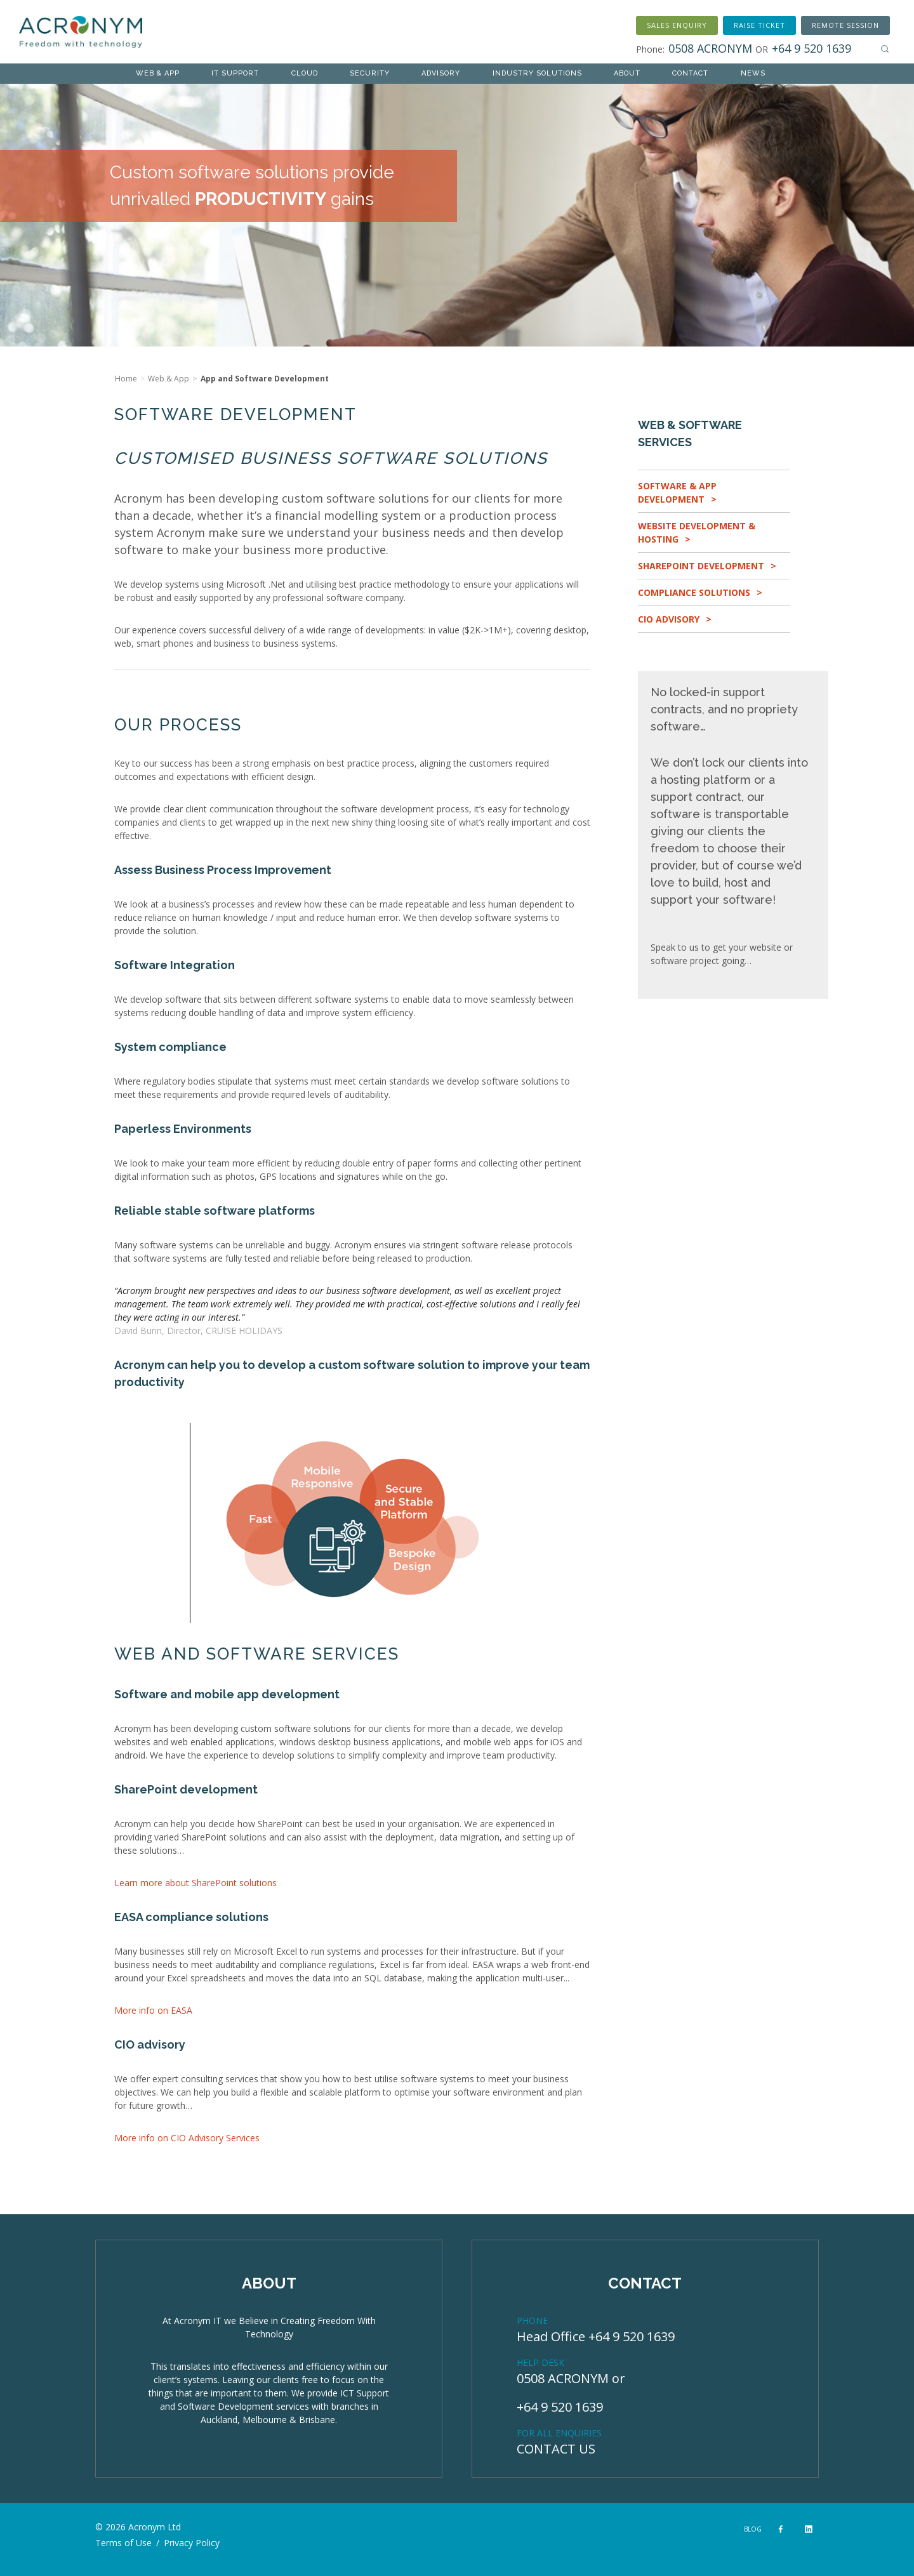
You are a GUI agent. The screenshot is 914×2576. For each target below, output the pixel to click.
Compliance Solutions (694, 592)
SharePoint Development (701, 566)
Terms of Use (123, 2543)
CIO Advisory (668, 619)
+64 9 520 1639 (560, 2406)
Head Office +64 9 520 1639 (596, 2336)
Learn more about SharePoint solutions (195, 1883)
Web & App (168, 378)
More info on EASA (153, 2010)
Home (126, 378)
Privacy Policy (192, 2543)
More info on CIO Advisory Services (187, 2138)
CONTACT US (556, 2448)
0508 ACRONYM (563, 2378)
